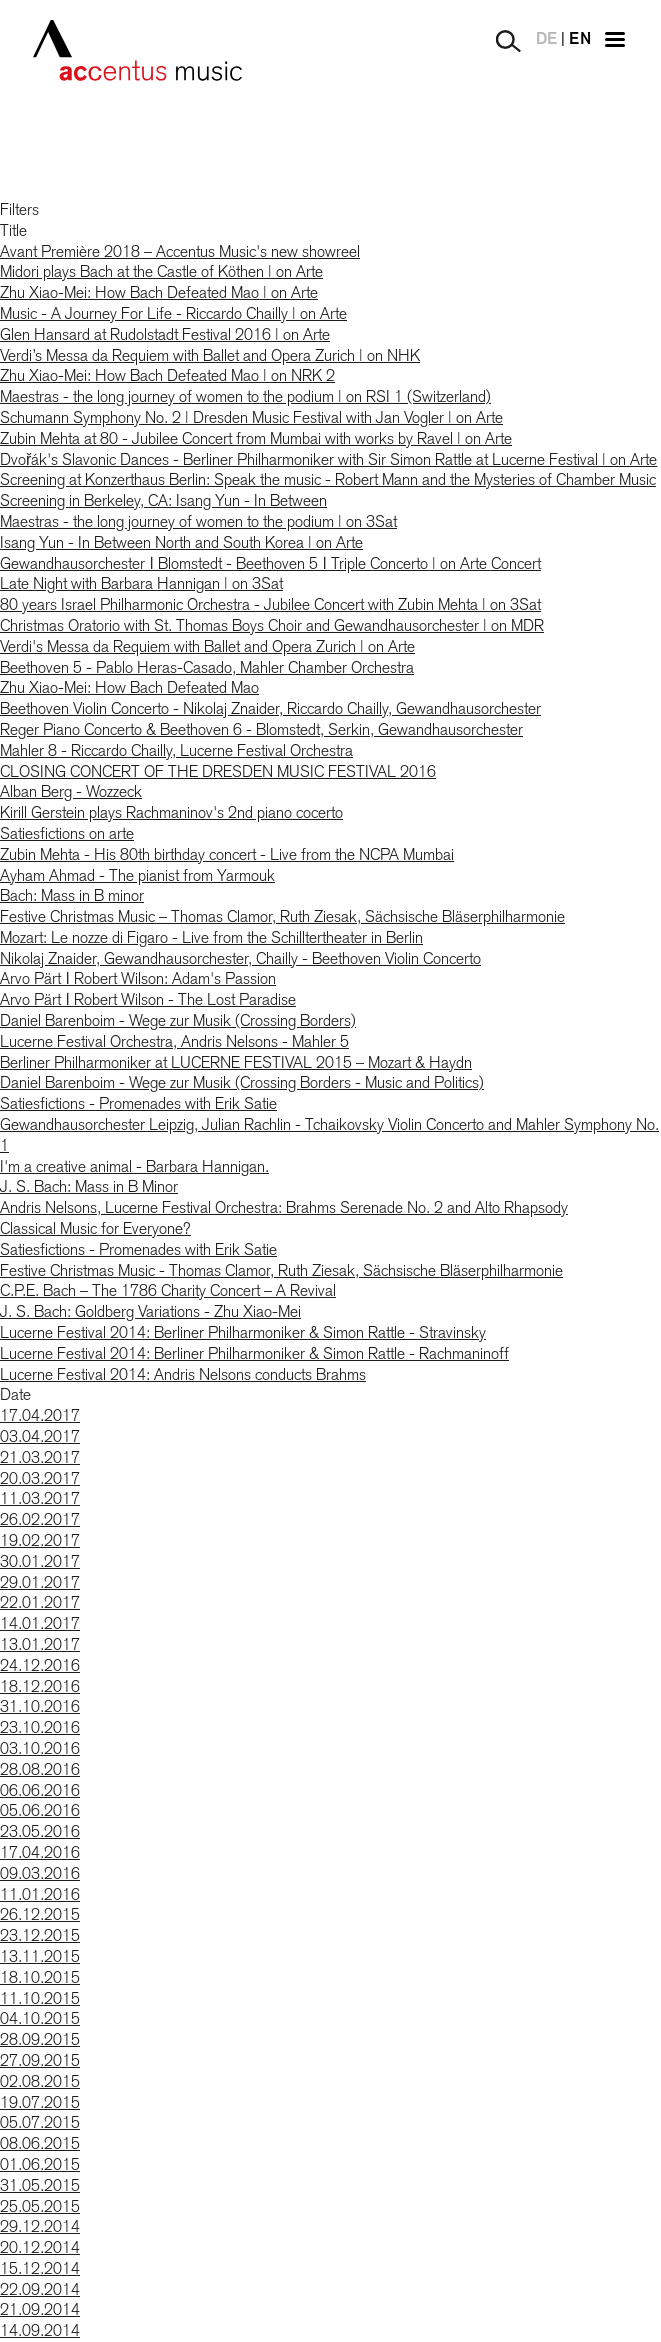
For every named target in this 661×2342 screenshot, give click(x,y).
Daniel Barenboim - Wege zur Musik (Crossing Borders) (178, 1020)
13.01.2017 (40, 1644)
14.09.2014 (40, 2330)
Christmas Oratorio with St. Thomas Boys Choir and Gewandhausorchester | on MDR (272, 625)
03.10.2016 (40, 1748)
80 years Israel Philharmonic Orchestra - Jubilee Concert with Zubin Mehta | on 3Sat (270, 604)
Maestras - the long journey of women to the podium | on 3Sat (198, 521)
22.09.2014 (40, 2289)
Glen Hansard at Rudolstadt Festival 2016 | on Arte (165, 334)
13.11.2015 (40, 1956)
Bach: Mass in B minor (72, 895)
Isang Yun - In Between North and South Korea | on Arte (181, 542)
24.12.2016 (40, 1665)
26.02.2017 (40, 1519)
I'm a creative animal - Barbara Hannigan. (134, 1166)
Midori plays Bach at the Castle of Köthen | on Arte (161, 271)
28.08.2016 (40, 1769)
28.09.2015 (40, 2039)
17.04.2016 (40, 1852)
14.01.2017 (40, 1623)
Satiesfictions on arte (67, 833)
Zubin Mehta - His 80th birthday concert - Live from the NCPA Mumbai (227, 854)
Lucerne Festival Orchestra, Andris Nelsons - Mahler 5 (174, 1041)
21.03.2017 (40, 1457)
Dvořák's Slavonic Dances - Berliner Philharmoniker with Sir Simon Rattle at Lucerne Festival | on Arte (328, 459)
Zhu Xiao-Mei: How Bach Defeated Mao (129, 687)
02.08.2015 (40, 2081)
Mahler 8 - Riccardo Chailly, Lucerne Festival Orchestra (176, 750)
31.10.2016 (40, 1706)
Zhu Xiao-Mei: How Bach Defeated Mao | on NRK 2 (167, 375)
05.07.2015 (40, 2122)
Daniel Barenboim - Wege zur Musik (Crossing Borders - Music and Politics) (242, 1082)
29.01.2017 (40, 1582)
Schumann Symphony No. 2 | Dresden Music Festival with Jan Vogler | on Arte (251, 417)
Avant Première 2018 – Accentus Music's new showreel (180, 251)
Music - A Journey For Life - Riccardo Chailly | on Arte (173, 313)
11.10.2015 (40, 1998)
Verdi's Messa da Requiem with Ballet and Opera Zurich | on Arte (207, 646)
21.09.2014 (40, 2309)
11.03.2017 (40, 1498)
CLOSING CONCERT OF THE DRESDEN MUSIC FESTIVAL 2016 (218, 771)
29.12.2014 (40, 2226)
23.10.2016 (40, 1727)
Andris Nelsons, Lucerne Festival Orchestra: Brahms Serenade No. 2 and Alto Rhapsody (284, 1207)
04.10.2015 (40, 2018)
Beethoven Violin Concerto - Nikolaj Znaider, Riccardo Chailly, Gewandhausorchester (270, 708)
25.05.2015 (40, 2206)
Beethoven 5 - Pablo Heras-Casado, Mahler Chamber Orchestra (207, 667)
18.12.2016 (40, 1686)
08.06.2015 (40, 2143)
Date (15, 1394)
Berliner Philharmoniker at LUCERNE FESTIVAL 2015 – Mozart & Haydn (236, 1062)
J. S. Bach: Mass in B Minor (89, 1186)
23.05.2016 (40, 1831)
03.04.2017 (40, 1436)
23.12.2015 (40, 1935)
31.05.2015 (40, 2185)
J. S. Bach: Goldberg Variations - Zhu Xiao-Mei (150, 1311)
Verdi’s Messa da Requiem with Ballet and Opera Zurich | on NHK (210, 355)
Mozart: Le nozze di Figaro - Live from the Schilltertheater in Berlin (211, 937)
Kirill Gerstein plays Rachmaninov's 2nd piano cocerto (171, 812)
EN (580, 40)
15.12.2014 (40, 2268)
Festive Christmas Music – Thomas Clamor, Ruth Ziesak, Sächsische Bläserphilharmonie (282, 916)
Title (13, 230)
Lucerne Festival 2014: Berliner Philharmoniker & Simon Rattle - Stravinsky (243, 1332)
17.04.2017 (40, 1415)
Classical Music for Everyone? (95, 1228)
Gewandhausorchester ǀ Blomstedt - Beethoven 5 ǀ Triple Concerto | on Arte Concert (270, 563)
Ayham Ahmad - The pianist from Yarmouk (137, 875)
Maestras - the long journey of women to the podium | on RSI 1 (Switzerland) (245, 396)
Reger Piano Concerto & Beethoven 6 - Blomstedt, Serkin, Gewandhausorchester (261, 729)
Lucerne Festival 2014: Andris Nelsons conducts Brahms (183, 1374)
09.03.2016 (40, 1873)
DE (546, 40)
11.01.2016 (40, 1894)
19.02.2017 (40, 1540)
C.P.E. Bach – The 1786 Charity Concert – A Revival (168, 1290)
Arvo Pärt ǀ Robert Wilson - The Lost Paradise (148, 999)
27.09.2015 (40, 2060)
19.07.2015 (40, 2102)
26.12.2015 (40, 1914)
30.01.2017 (40, 1561)
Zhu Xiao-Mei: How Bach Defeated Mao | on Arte (159, 292)
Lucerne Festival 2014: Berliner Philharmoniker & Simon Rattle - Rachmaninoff (254, 1353)
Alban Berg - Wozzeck (71, 791)
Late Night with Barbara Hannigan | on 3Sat (141, 583)
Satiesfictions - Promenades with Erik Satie (138, 1103)
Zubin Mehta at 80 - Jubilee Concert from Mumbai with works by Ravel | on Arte (256, 438)
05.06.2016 (40, 1810)
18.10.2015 (40, 1977)
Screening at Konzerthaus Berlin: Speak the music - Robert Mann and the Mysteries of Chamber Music (328, 479)
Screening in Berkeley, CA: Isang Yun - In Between (163, 500)
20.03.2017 (40, 1478)
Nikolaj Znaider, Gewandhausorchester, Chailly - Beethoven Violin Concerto (240, 958)
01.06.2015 (40, 2164)
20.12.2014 (40, 2247)
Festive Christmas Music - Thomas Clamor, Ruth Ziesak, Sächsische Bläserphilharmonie (281, 1270)
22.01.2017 (40, 1602)
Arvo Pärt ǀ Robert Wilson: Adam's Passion (138, 978)
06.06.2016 (40, 1790)
